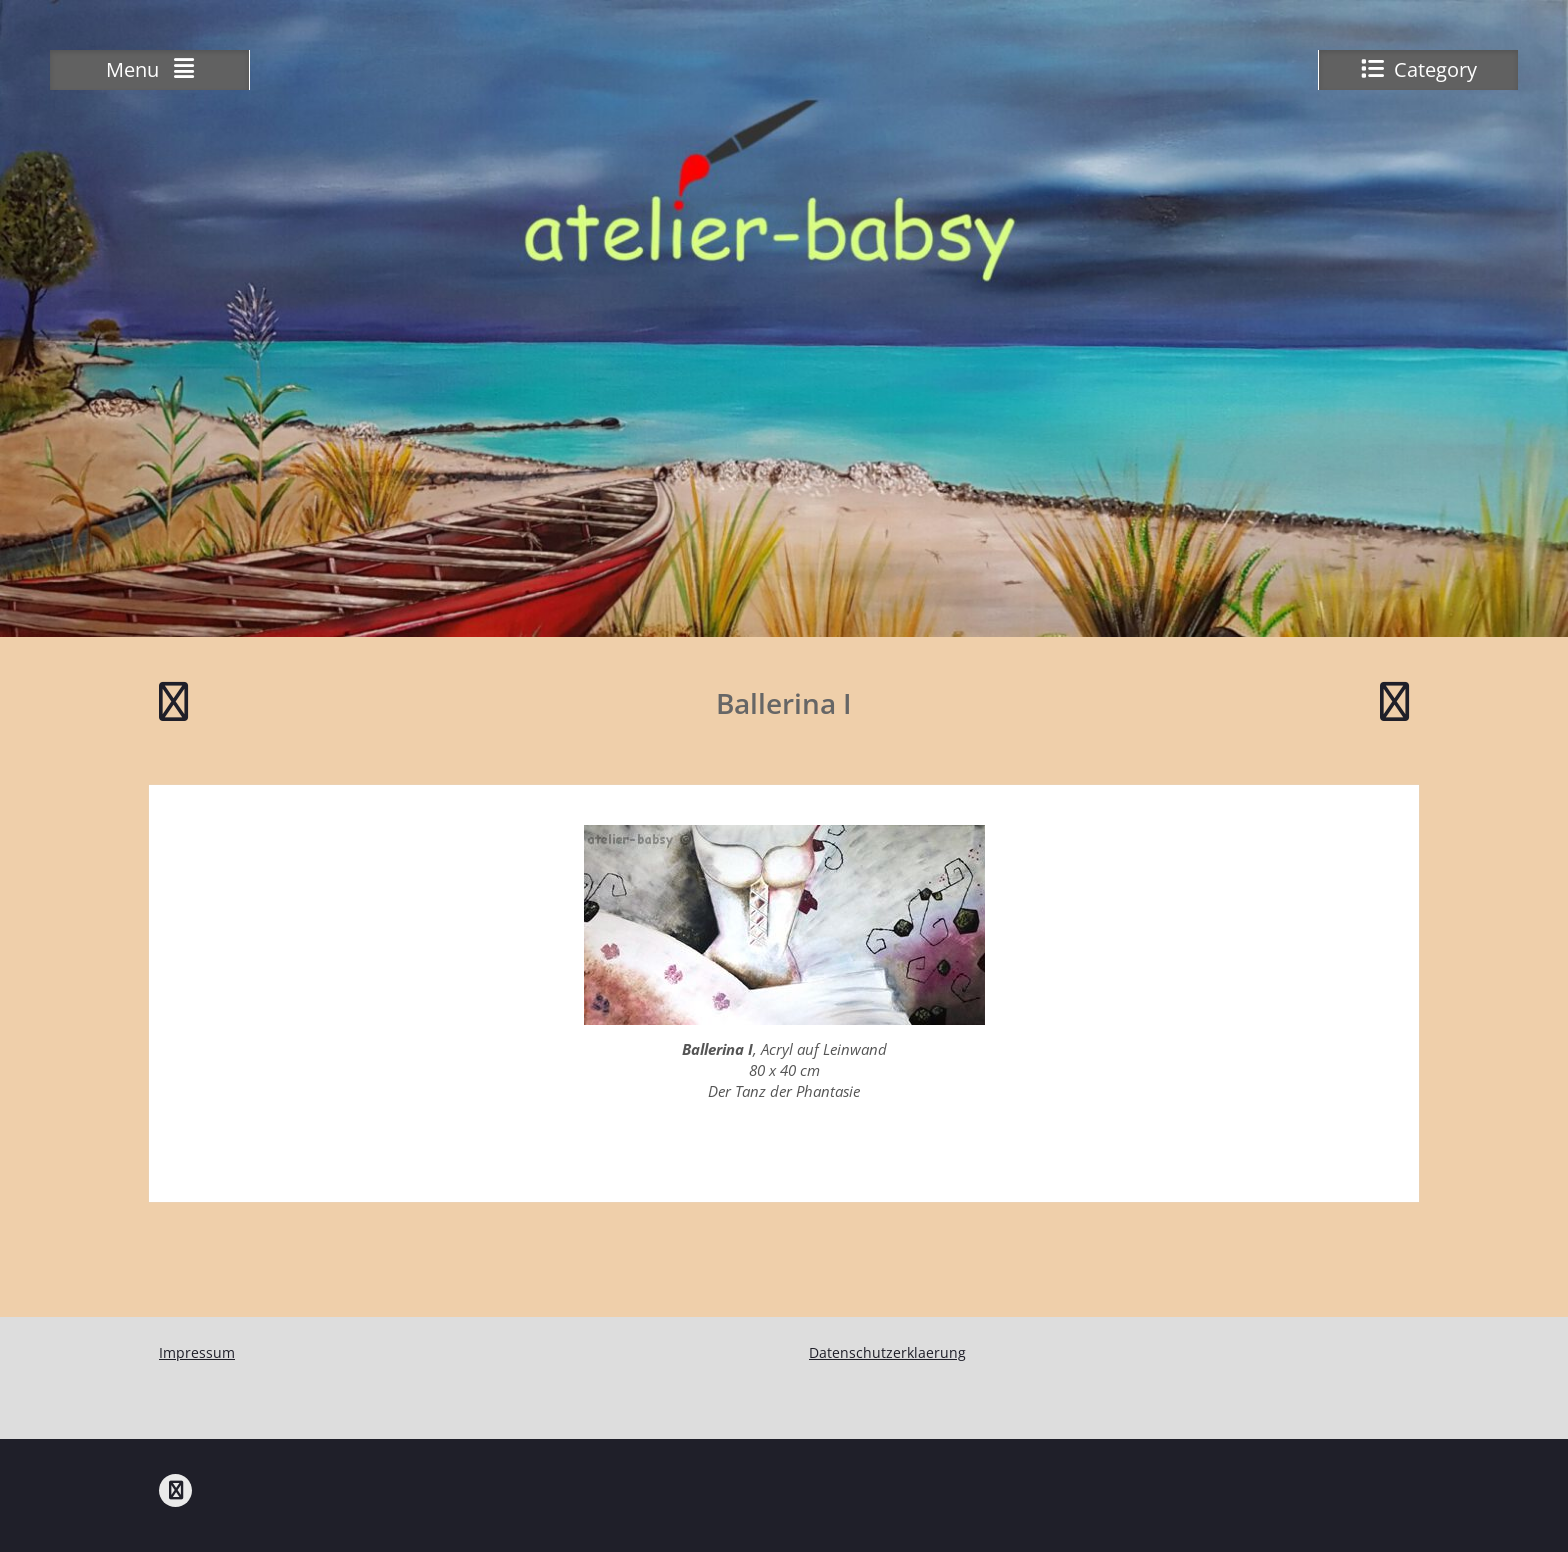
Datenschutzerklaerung (887, 1352)
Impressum (197, 1352)
